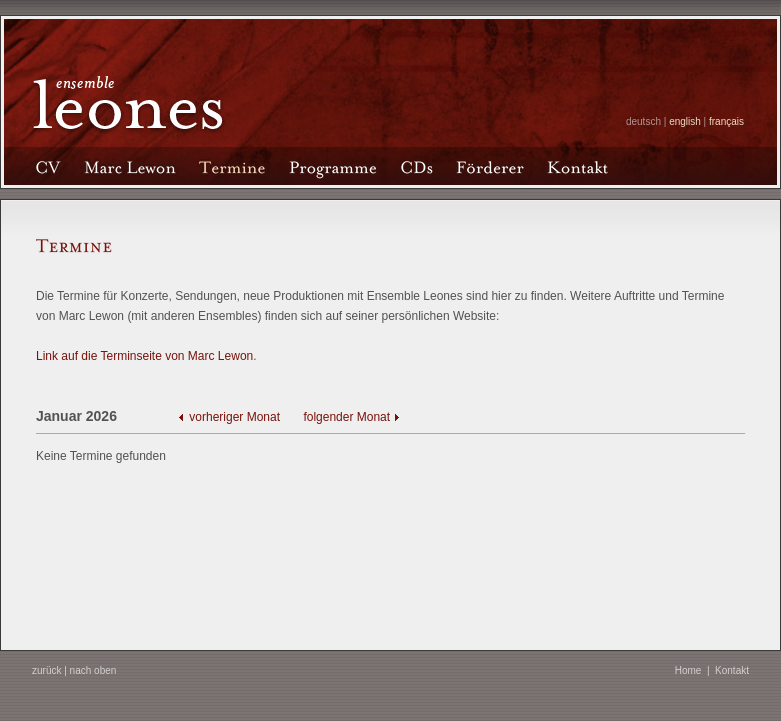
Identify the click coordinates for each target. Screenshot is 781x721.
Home (688, 670)
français (726, 121)
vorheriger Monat (236, 417)
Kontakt (732, 670)
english (685, 121)
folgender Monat (346, 417)
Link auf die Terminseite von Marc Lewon (144, 356)
